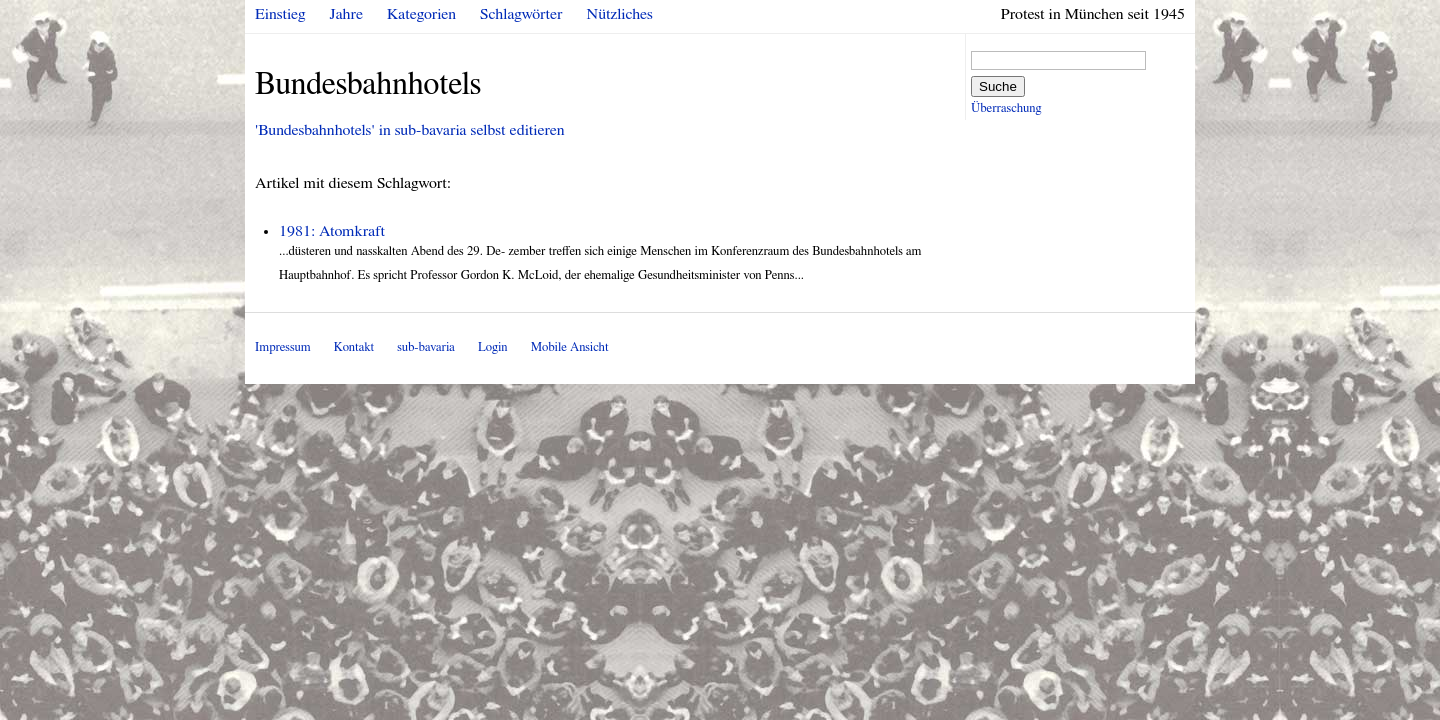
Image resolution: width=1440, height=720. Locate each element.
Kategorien (421, 14)
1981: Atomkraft (332, 231)
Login (493, 347)
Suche (998, 86)
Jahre (346, 14)
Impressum (283, 347)
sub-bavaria (425, 347)
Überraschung (1006, 108)
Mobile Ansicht (570, 347)
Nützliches (620, 14)
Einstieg (280, 14)
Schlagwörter (521, 14)
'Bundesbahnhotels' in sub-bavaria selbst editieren (410, 130)
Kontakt (354, 347)
